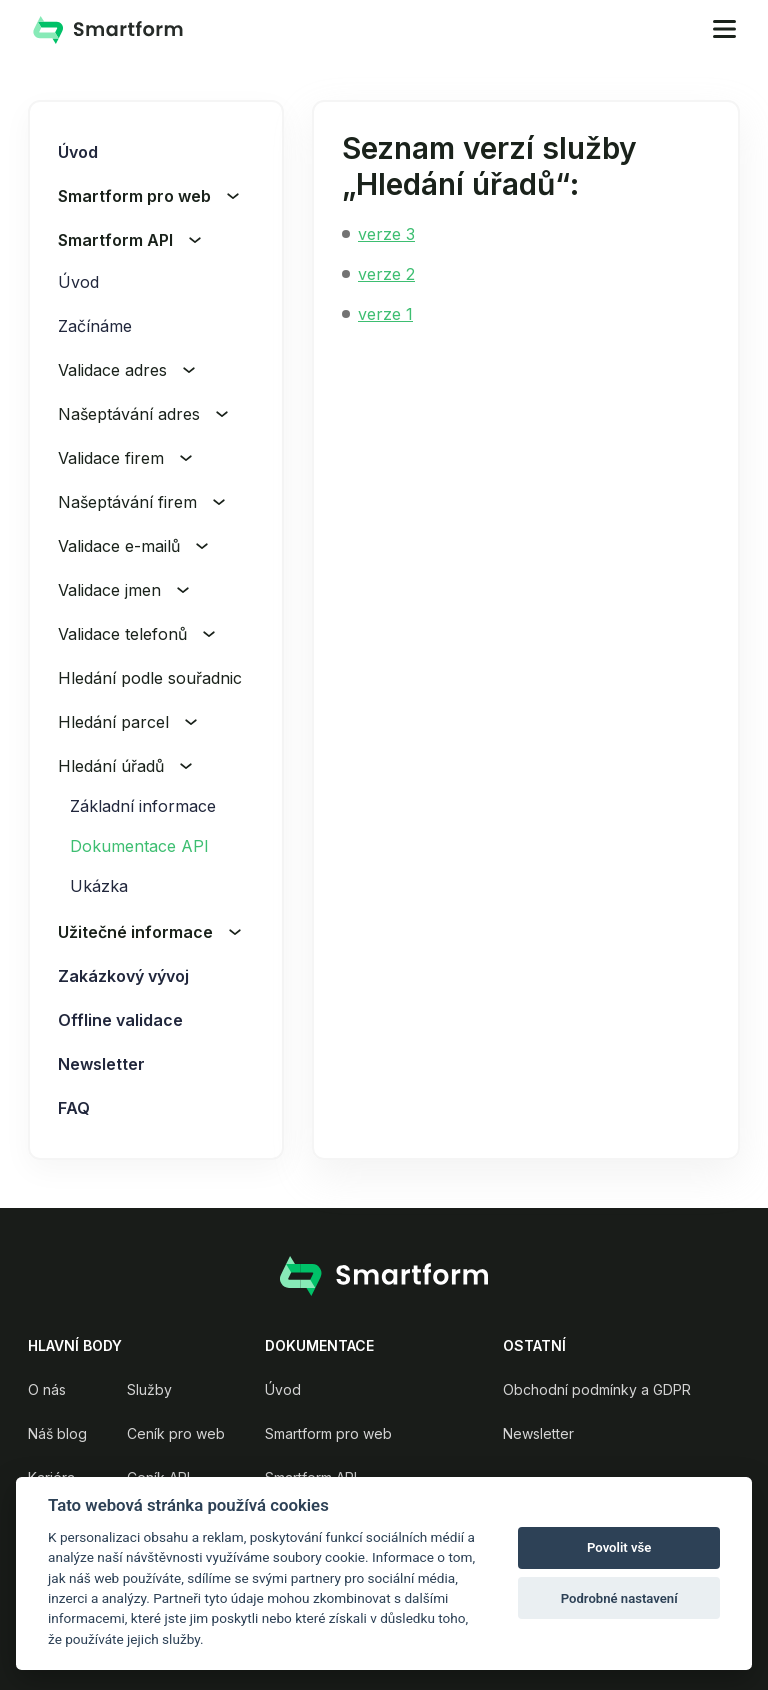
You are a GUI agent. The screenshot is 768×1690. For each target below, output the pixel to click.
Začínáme (95, 326)
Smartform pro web (148, 196)
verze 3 (386, 234)
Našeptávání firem (141, 502)
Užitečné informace (149, 932)
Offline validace (120, 1020)
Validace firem (125, 458)
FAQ (74, 1108)
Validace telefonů (136, 634)
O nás (47, 1389)
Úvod (78, 152)
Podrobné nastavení (619, 1598)
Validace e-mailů (133, 546)
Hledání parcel (127, 722)
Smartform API (129, 240)
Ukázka (99, 886)
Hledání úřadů (125, 766)
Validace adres (126, 370)
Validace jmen (123, 590)
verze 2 (386, 274)
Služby (149, 1389)
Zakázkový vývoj (123, 976)
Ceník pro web (176, 1433)
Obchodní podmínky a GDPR (597, 1389)
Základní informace (143, 806)
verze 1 (385, 314)
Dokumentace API (139, 846)
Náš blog (57, 1433)
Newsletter (101, 1064)
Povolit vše (619, 1547)
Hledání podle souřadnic (164, 678)
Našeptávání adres (143, 414)
